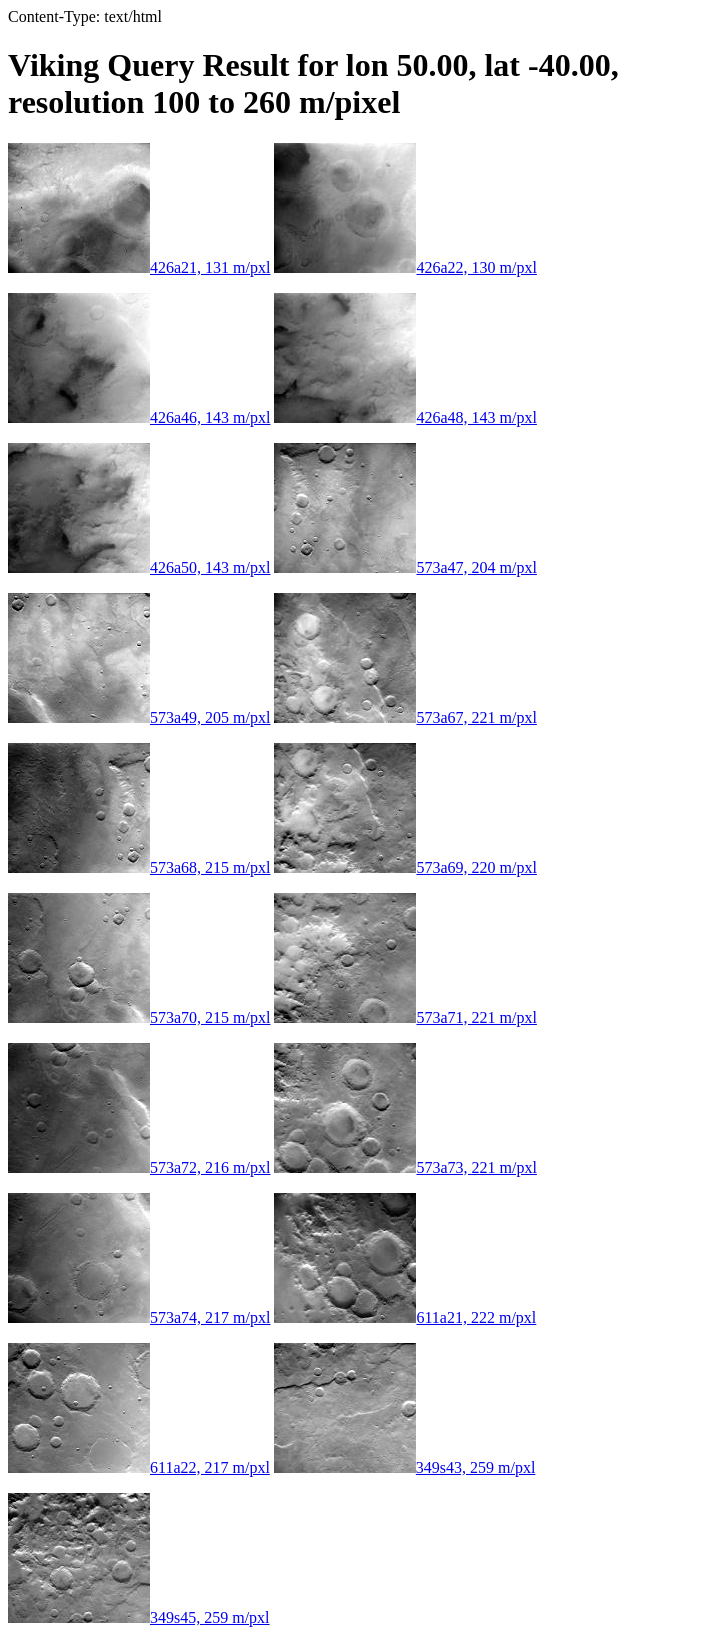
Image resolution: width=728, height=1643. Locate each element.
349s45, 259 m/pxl (139, 1617)
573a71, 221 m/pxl (405, 1017)
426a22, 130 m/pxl (405, 267)
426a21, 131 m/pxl (139, 267)
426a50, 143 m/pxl (139, 567)
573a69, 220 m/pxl (405, 867)
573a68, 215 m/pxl (139, 867)
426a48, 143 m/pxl (405, 417)
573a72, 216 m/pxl (139, 1167)
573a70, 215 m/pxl (139, 1017)
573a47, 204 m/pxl (405, 567)
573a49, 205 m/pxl (139, 717)
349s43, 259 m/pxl (405, 1467)
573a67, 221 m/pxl (405, 717)
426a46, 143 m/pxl (139, 417)
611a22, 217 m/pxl (139, 1467)
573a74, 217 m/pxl (139, 1317)
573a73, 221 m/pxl (405, 1167)
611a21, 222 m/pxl (405, 1317)
